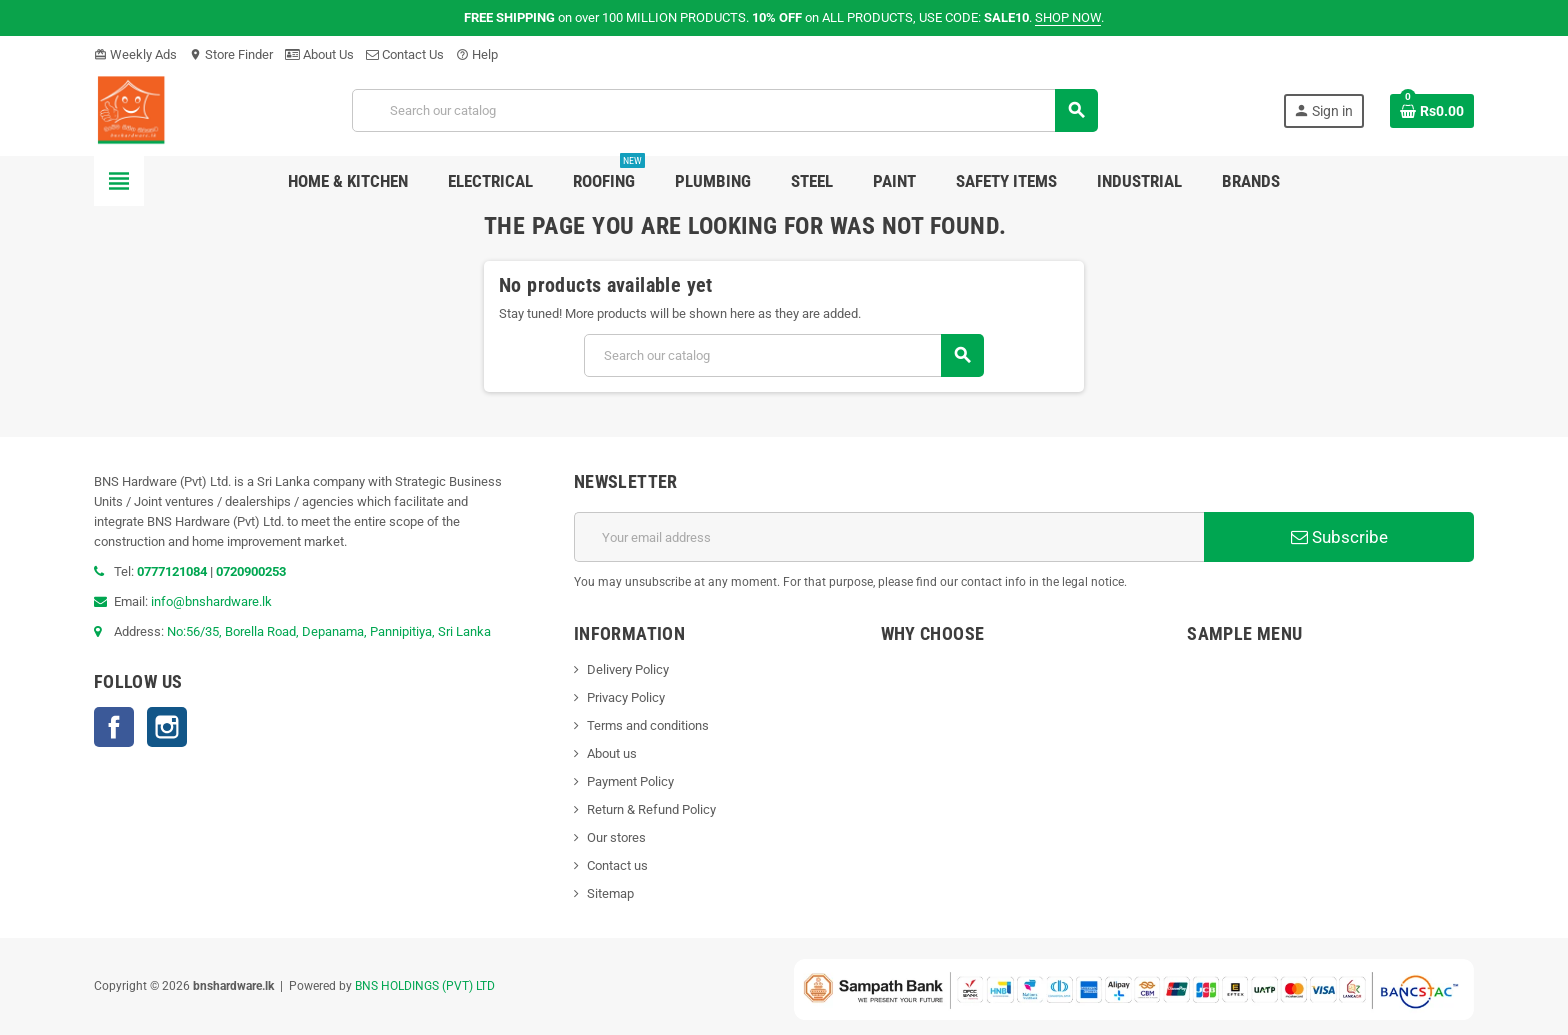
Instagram (167, 727)
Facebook (114, 727)
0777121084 (173, 571)
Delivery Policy (628, 669)
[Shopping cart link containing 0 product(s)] (1432, 111)
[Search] (724, 110)
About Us (319, 54)
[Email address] (889, 537)
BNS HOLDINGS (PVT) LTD (425, 986)
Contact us (617, 865)
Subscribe (1339, 537)
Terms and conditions (648, 725)
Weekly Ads (135, 54)
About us (612, 753)
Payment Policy (630, 781)
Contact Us (405, 54)
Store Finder (231, 54)
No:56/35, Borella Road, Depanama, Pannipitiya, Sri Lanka (329, 631)
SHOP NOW (1068, 17)
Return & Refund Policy (651, 809)
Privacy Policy (626, 697)
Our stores (616, 837)
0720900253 (251, 571)
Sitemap (610, 893)
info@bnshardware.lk (211, 601)
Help (477, 54)
